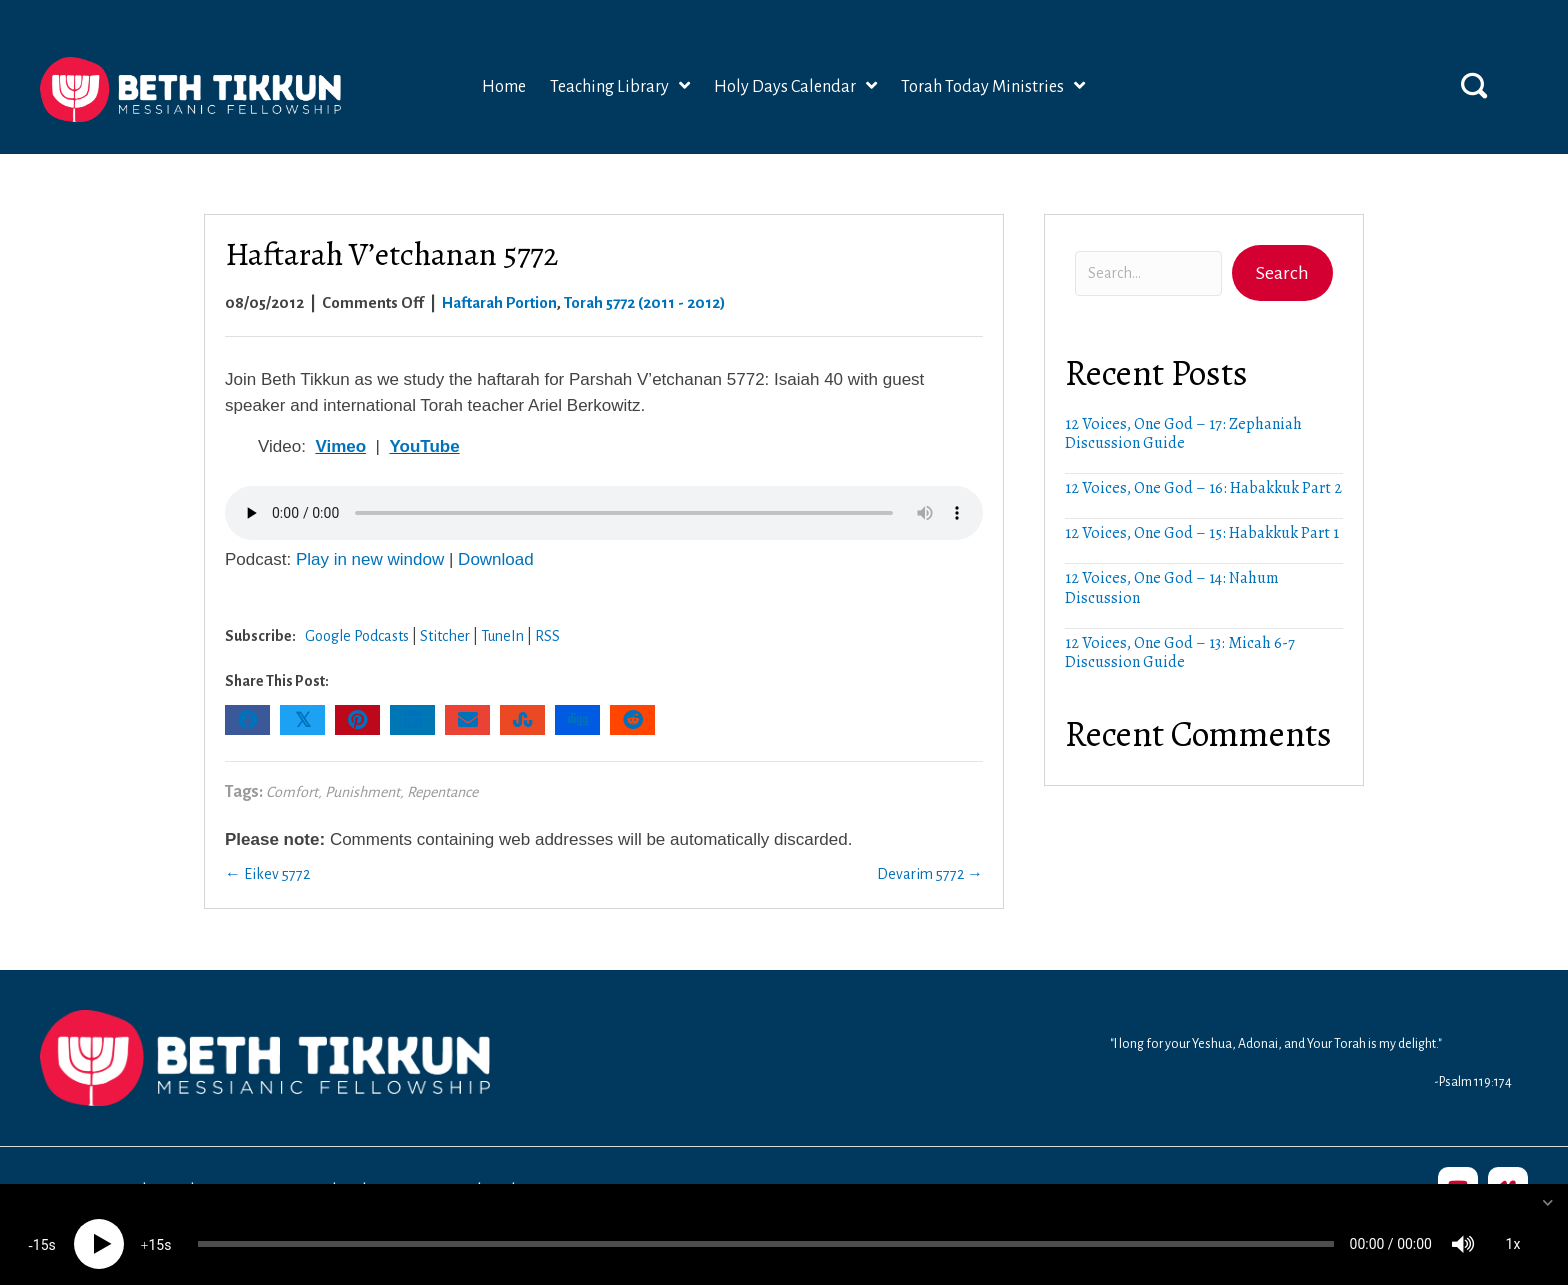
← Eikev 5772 (267, 870)
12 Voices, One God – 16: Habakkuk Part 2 (1203, 484)
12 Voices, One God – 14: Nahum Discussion (1172, 583)
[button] (1474, 80)
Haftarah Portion (499, 297)
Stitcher (445, 631)
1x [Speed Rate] (1513, 1225)
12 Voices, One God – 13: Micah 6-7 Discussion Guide (1180, 647)
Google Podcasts (357, 631)
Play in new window (370, 555)
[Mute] (1463, 1225)
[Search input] (1148, 269)
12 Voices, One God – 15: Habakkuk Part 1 (1202, 529)
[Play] (99, 1225)
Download (496, 555)
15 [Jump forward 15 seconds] (156, 1226)
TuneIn (502, 631)
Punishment (362, 787)
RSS (547, 631)
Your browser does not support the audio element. (604, 508)
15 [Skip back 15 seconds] (41, 1226)
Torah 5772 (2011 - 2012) (645, 297)
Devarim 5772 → (930, 870)
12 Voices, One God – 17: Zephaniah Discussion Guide (1183, 428)
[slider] (766, 1225)
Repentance (442, 787)
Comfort (292, 787)
